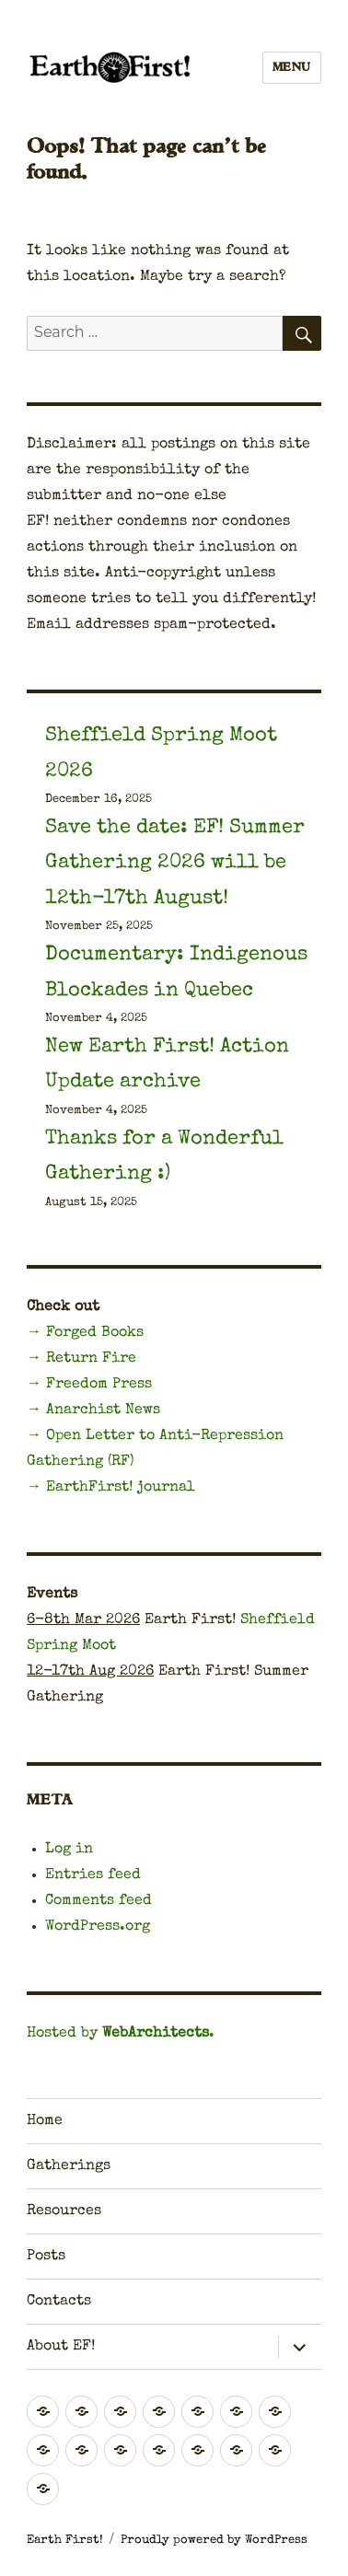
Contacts (59, 2301)
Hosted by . (121, 2033)
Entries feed (93, 1875)
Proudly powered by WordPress (214, 2541)
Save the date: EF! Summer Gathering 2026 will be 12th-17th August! (175, 864)
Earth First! (65, 2541)
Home (45, 2121)
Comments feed (98, 1901)
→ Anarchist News (93, 1410)
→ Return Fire (81, 1359)
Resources (64, 2211)
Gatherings (68, 2166)
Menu (292, 68)
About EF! (61, 2346)
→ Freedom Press (89, 1384)
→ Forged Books (85, 1333)
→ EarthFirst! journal (111, 1487)
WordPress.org (97, 1927)
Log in (69, 1849)
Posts (46, 2256)
